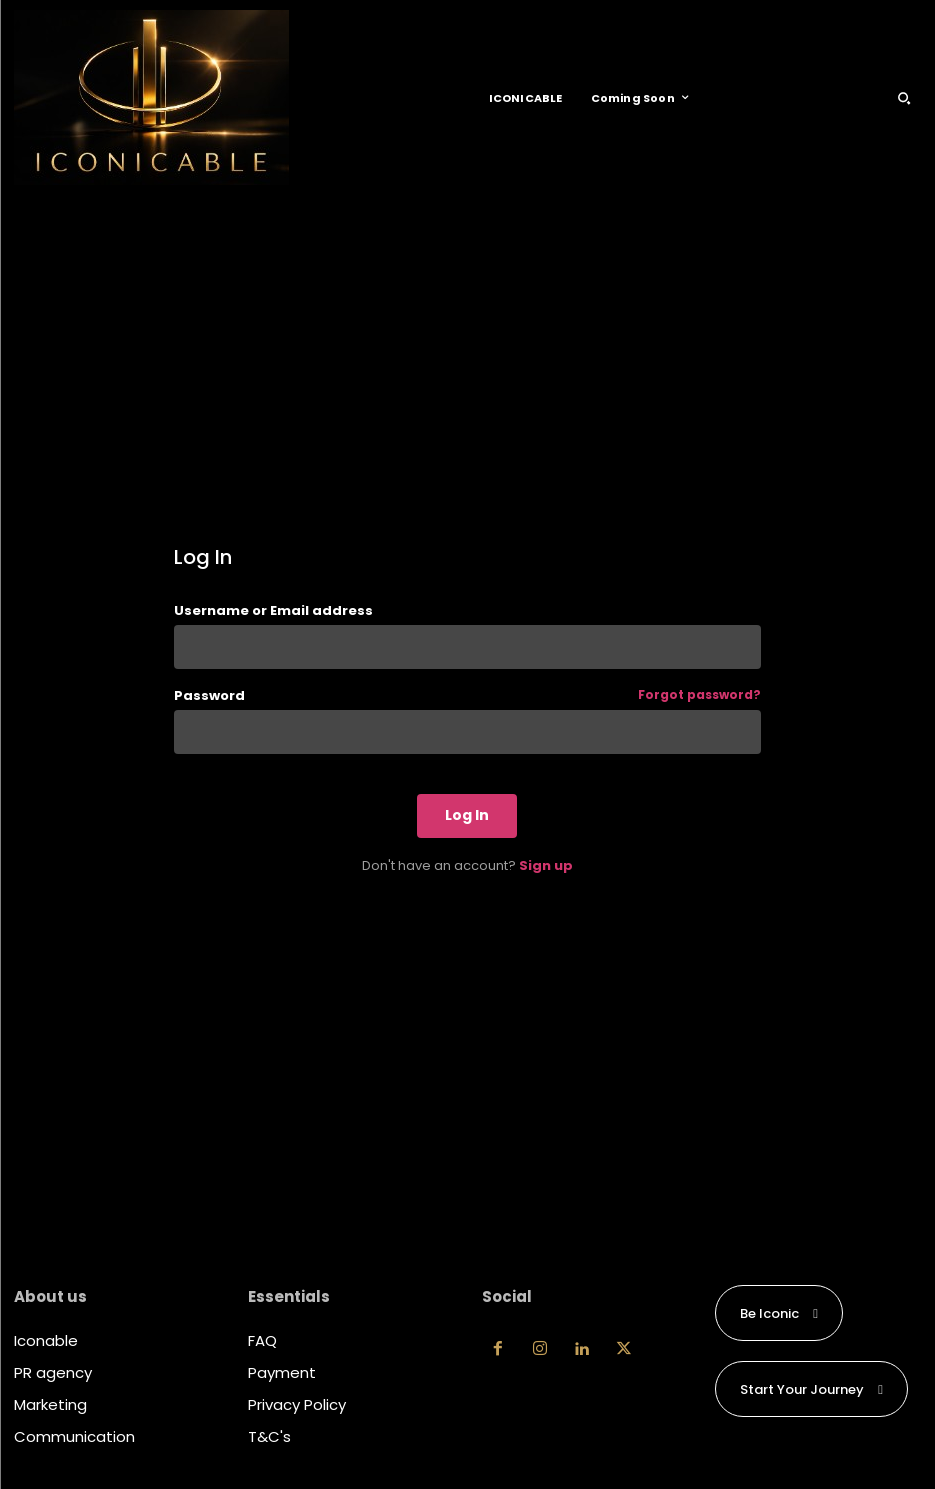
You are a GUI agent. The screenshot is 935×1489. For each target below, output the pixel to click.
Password (467, 695)
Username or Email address (273, 610)
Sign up (546, 865)
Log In (467, 815)
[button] (904, 98)
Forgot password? (699, 695)
